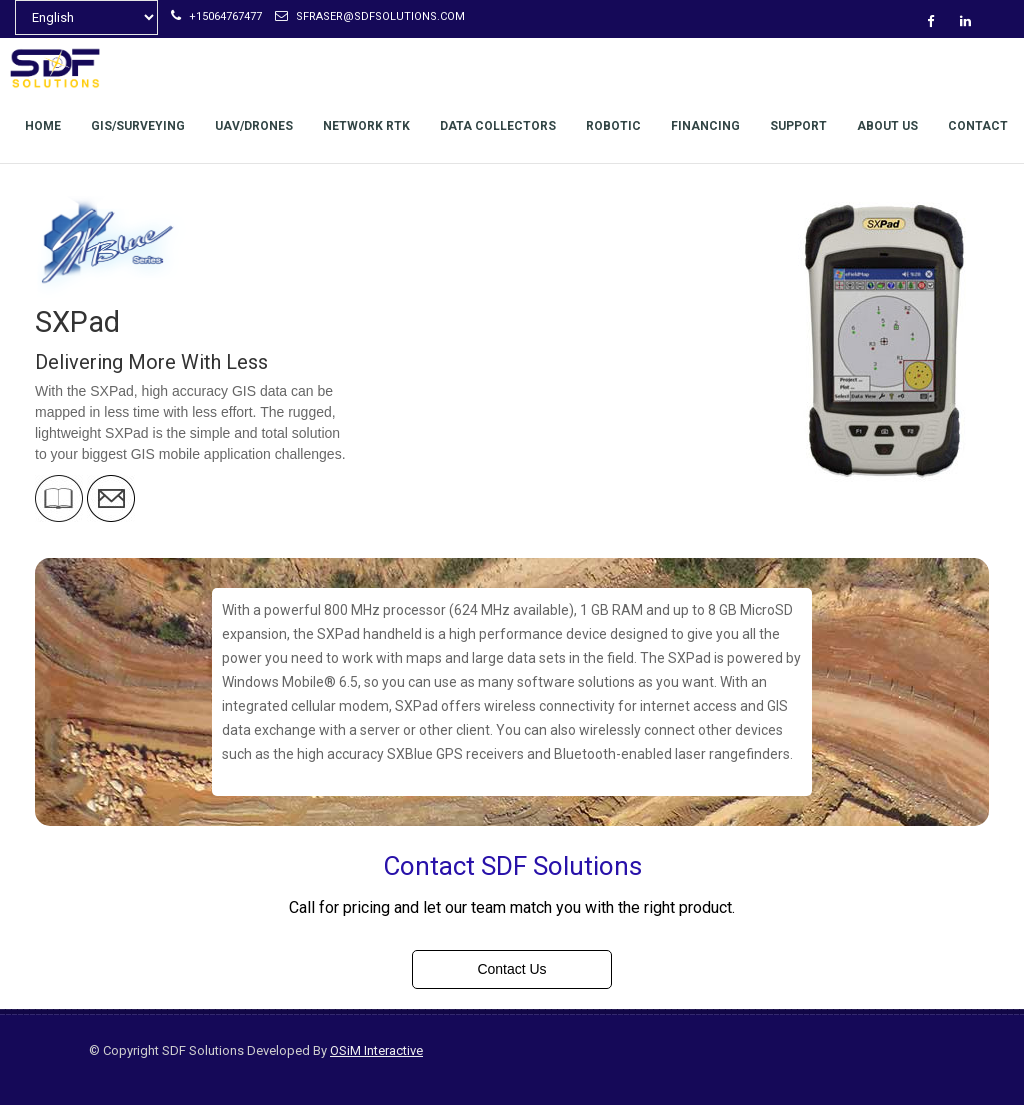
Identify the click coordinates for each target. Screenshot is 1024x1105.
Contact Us (511, 969)
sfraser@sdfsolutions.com (370, 16)
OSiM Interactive (376, 1050)
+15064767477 (216, 16)
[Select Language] (86, 17)
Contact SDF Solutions (512, 866)
